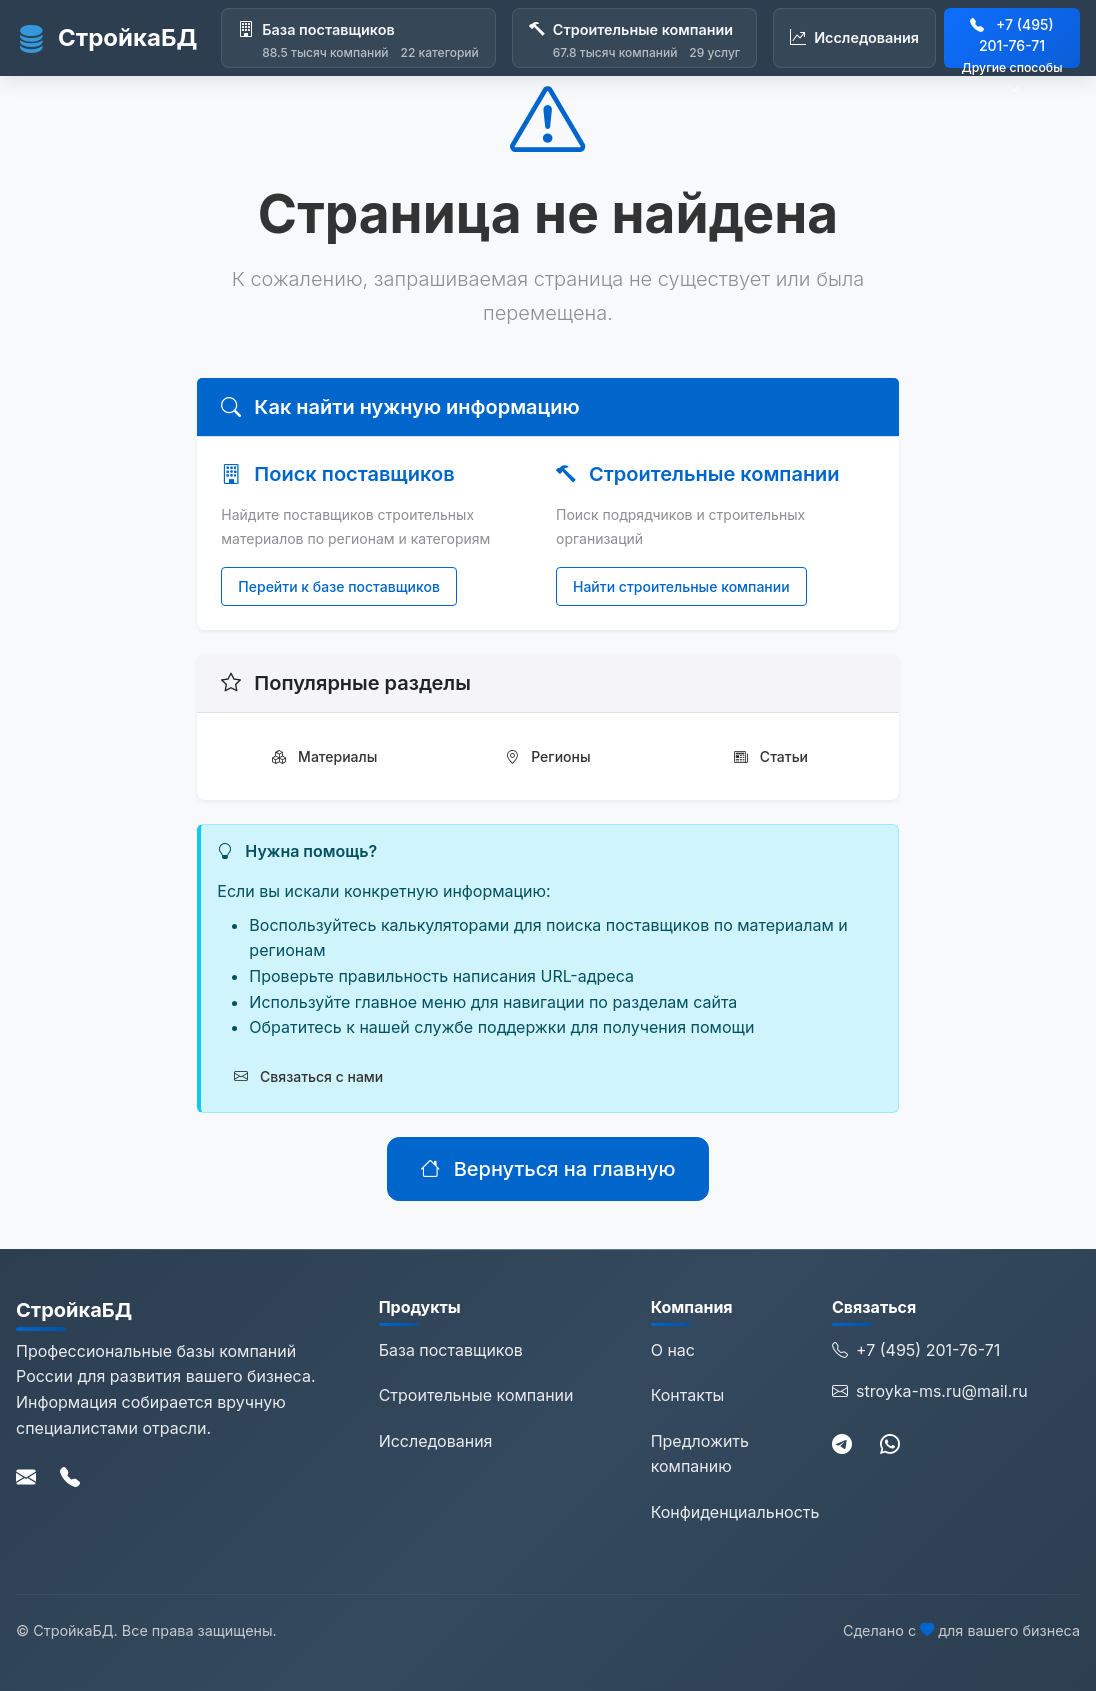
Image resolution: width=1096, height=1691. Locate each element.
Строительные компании (476, 1395)
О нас (673, 1350)
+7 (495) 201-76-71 (916, 1351)
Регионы (547, 756)
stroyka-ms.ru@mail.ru (930, 1392)
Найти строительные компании (681, 586)
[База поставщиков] (358, 38)
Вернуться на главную (547, 1169)
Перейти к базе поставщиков (339, 586)
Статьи (771, 756)
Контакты (688, 1395)
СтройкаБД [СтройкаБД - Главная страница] (106, 38)
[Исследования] (854, 38)
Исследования (436, 1441)
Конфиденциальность (735, 1512)
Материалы (324, 756)
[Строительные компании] (634, 38)
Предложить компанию (700, 1454)
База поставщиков (451, 1350)
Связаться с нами (308, 1076)
